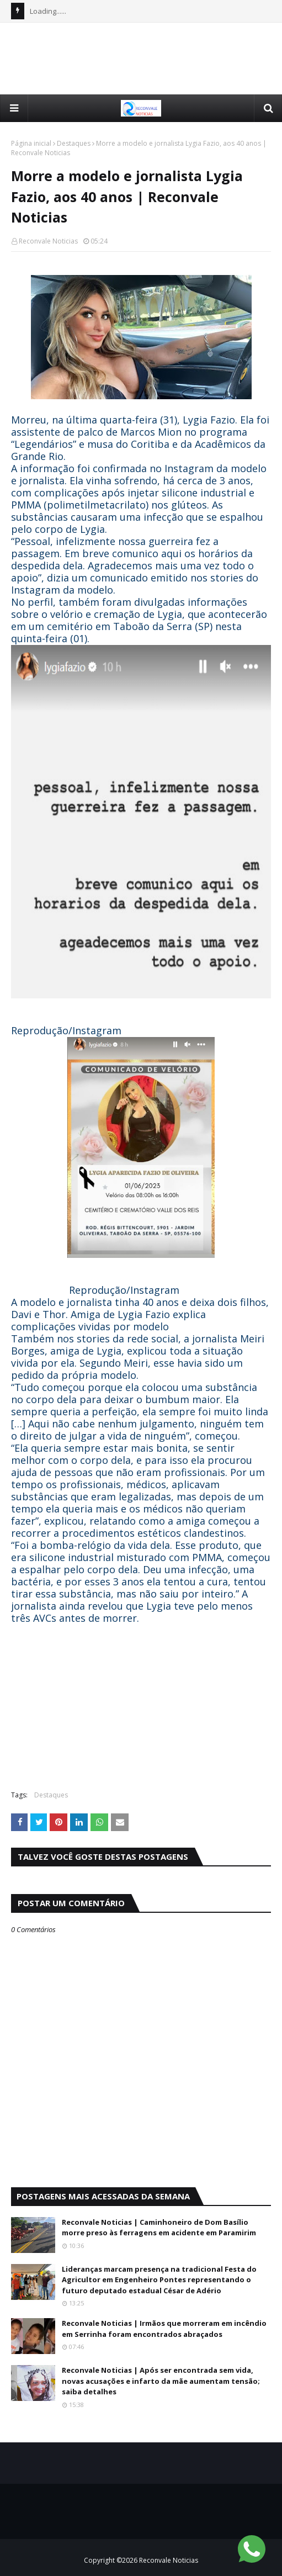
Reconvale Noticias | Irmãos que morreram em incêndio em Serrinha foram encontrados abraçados (164, 2328)
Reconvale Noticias (48, 241)
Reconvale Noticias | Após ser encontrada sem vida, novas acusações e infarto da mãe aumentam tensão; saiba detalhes (161, 2381)
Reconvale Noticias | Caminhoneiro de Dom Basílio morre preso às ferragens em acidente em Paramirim (159, 2227)
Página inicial (31, 143)
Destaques (74, 143)
